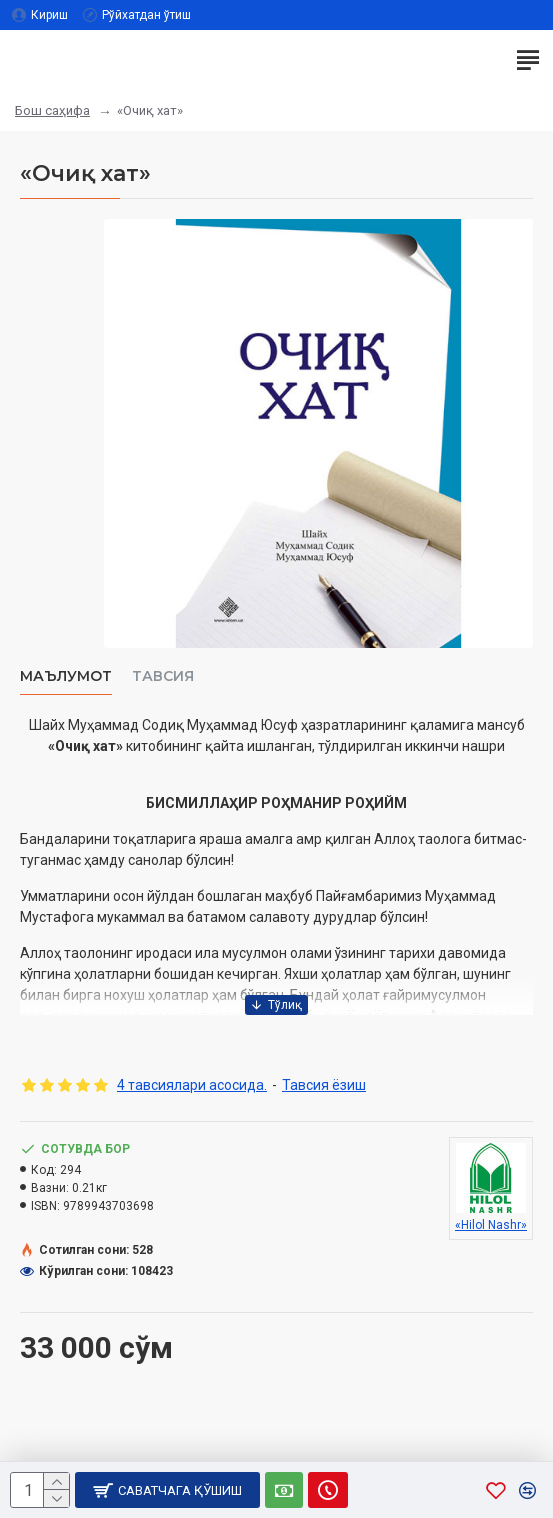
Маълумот (66, 676)
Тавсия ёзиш (324, 1085)
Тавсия (163, 676)
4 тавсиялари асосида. (192, 1085)
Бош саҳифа (52, 110)
